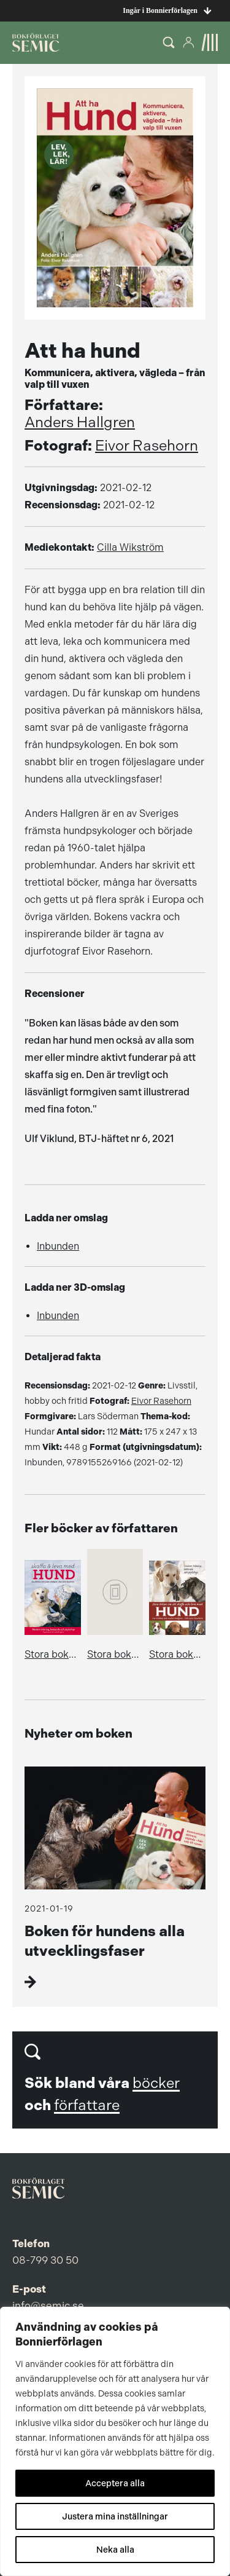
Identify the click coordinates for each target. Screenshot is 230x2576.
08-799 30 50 (45, 2260)
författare (87, 2105)
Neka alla (115, 2549)
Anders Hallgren (80, 422)
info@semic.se (48, 2305)
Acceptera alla (115, 2483)
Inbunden (58, 1246)
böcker (156, 2083)
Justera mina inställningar (115, 2516)
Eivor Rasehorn (146, 445)
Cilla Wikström (130, 547)
